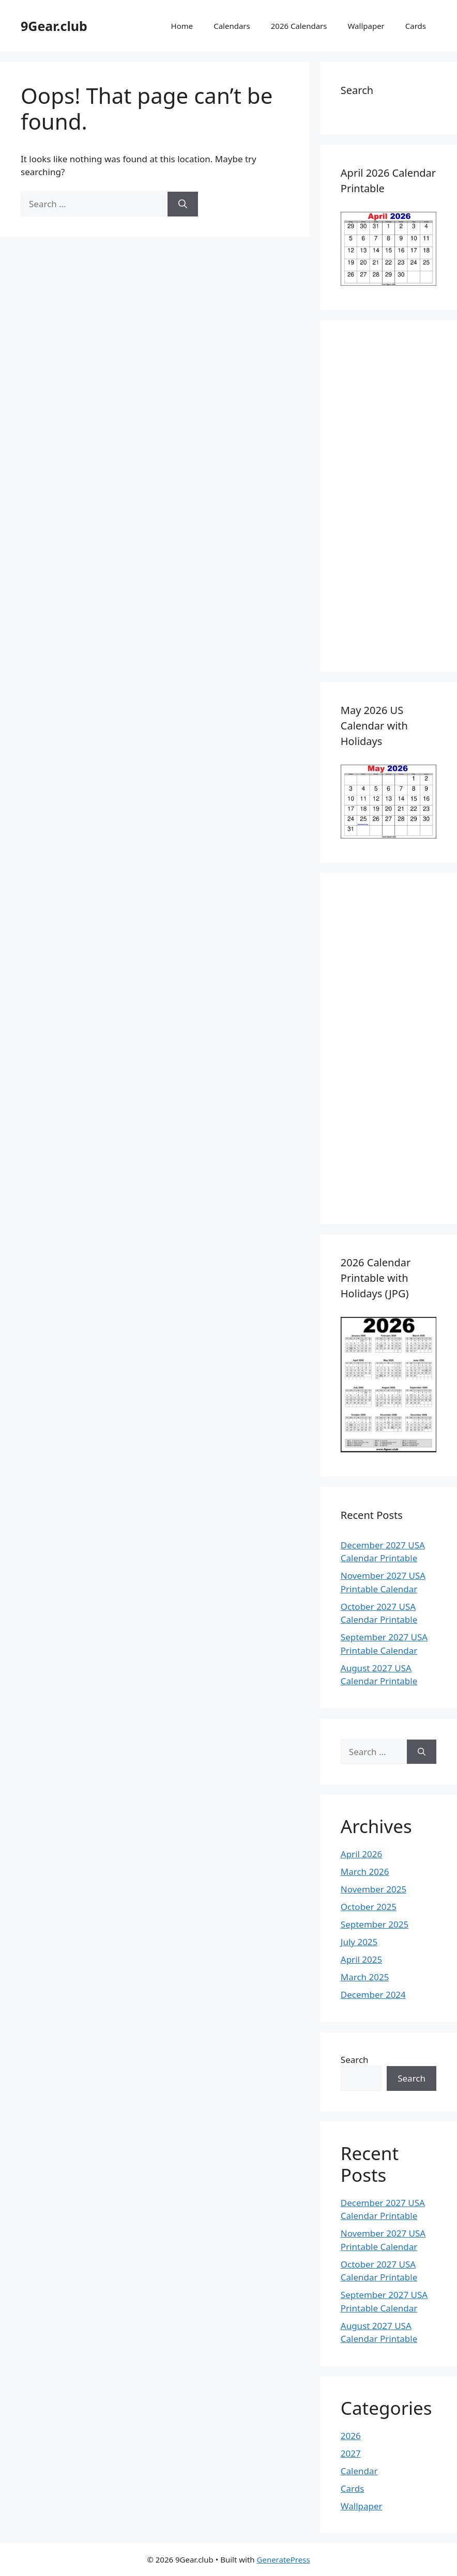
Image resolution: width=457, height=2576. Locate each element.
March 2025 (365, 1977)
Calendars (232, 26)
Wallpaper (365, 26)
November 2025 (373, 1889)
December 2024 (373, 1994)
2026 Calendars (299, 26)
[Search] (182, 204)
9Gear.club (54, 26)
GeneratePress (283, 2559)
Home (182, 26)
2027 (351, 2453)
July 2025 (359, 1942)
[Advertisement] (388, 496)
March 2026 (365, 1871)
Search (355, 2060)
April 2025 (361, 1959)
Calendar (359, 2471)
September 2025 (374, 1924)
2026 (351, 2436)
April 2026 (361, 1854)
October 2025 (369, 1907)
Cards (415, 26)
